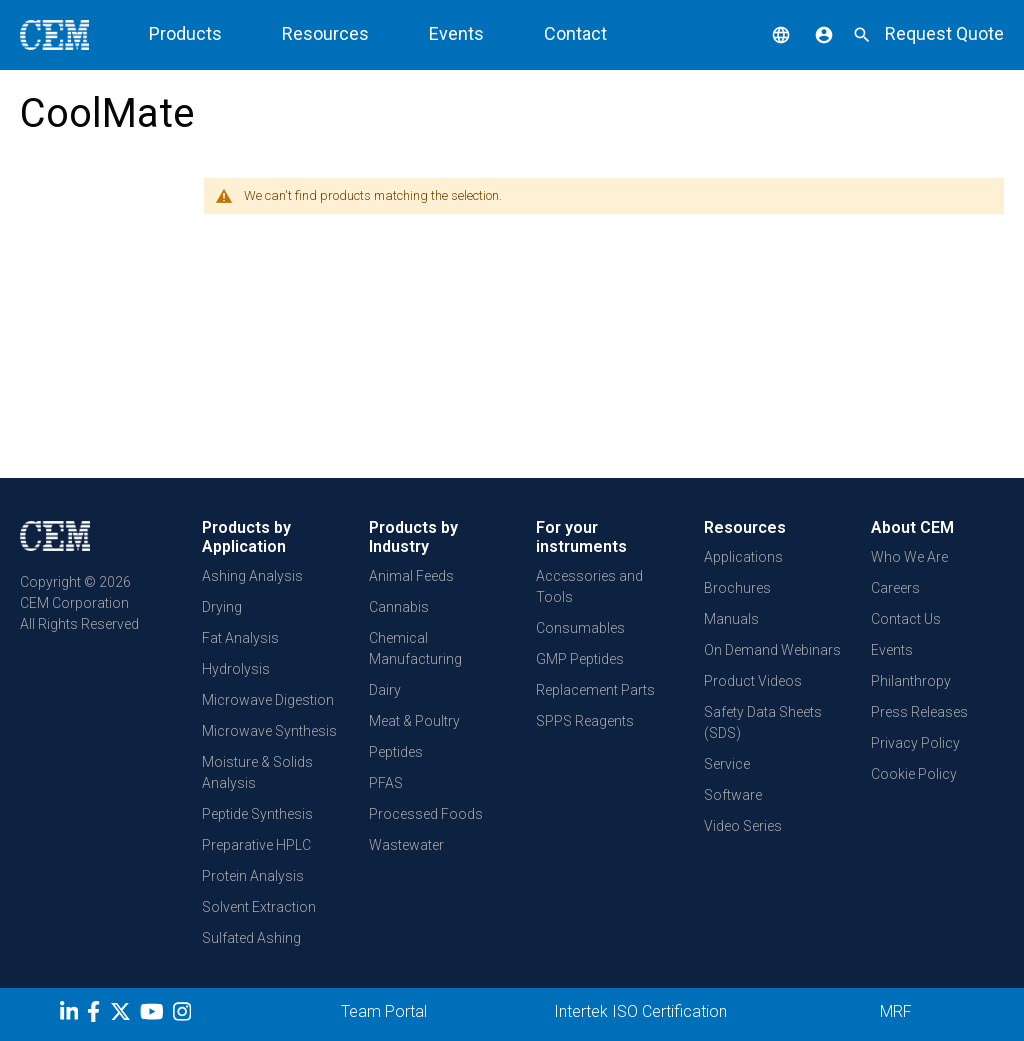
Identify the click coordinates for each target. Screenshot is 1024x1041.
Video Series (743, 826)
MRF (896, 1011)
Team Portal (384, 1011)
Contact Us (906, 619)
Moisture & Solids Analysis (257, 772)
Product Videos (753, 681)
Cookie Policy (914, 774)
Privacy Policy (915, 743)
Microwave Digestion (268, 700)
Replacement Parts (595, 690)
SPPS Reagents (585, 721)
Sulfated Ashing (251, 938)
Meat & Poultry (414, 721)
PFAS (386, 783)
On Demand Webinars (772, 650)
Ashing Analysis (252, 576)
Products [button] (185, 33)
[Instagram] (184, 1015)
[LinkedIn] (71, 1015)
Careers (895, 588)
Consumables (580, 628)
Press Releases (919, 712)
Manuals (731, 619)
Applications (743, 557)
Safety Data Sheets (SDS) (763, 722)
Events (456, 33)
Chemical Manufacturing (415, 648)
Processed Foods (426, 814)
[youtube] (154, 1015)
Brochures (737, 588)
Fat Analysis (240, 638)
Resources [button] (325, 33)
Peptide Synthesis (257, 814)
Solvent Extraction (259, 907)
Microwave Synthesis (269, 731)
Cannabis (399, 607)
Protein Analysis (253, 876)
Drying (222, 607)
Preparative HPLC (256, 845)
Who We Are (909, 557)
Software (733, 795)
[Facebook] (98, 1015)
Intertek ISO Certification (640, 1011)
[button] (766, 33)
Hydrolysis (236, 669)
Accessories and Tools (589, 586)
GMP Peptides (580, 659)
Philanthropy (911, 681)
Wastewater (406, 845)
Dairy (385, 690)
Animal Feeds (411, 576)
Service (727, 764)
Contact (575, 33)
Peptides (396, 752)
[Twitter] (123, 1015)
